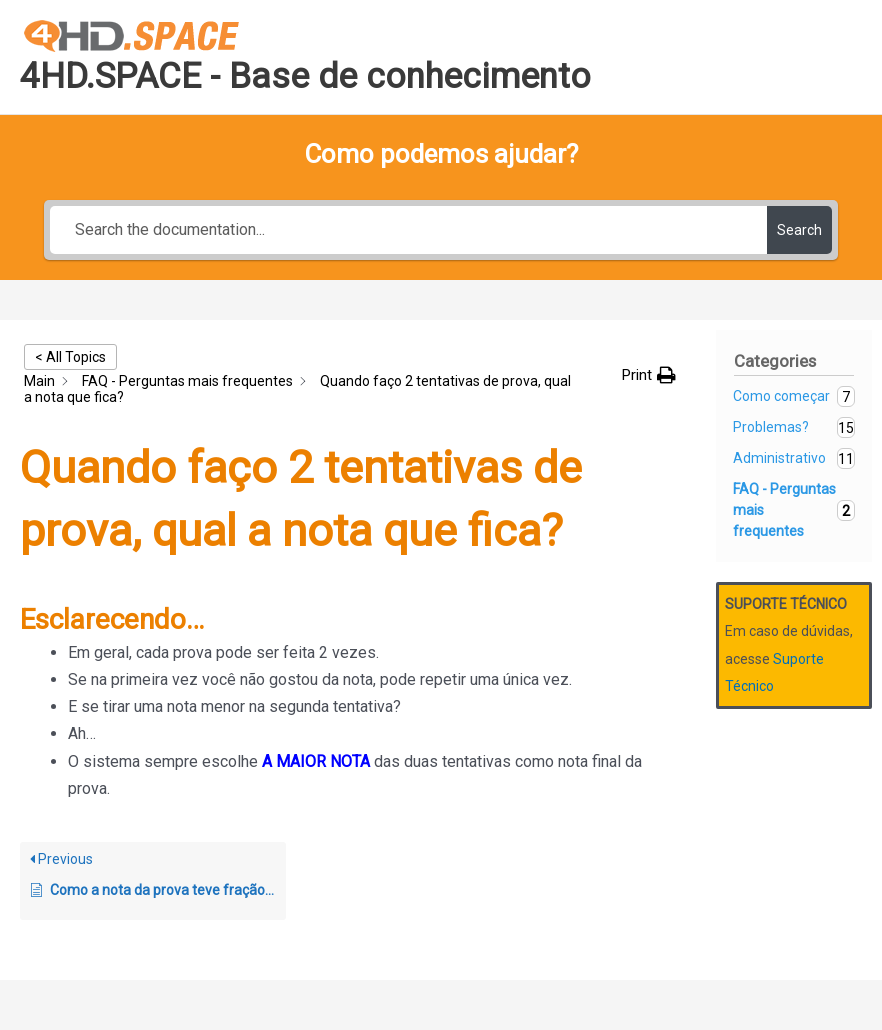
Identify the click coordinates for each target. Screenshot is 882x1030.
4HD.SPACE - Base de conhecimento (305, 76)
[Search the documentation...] (408, 230)
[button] (649, 375)
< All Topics (70, 357)
